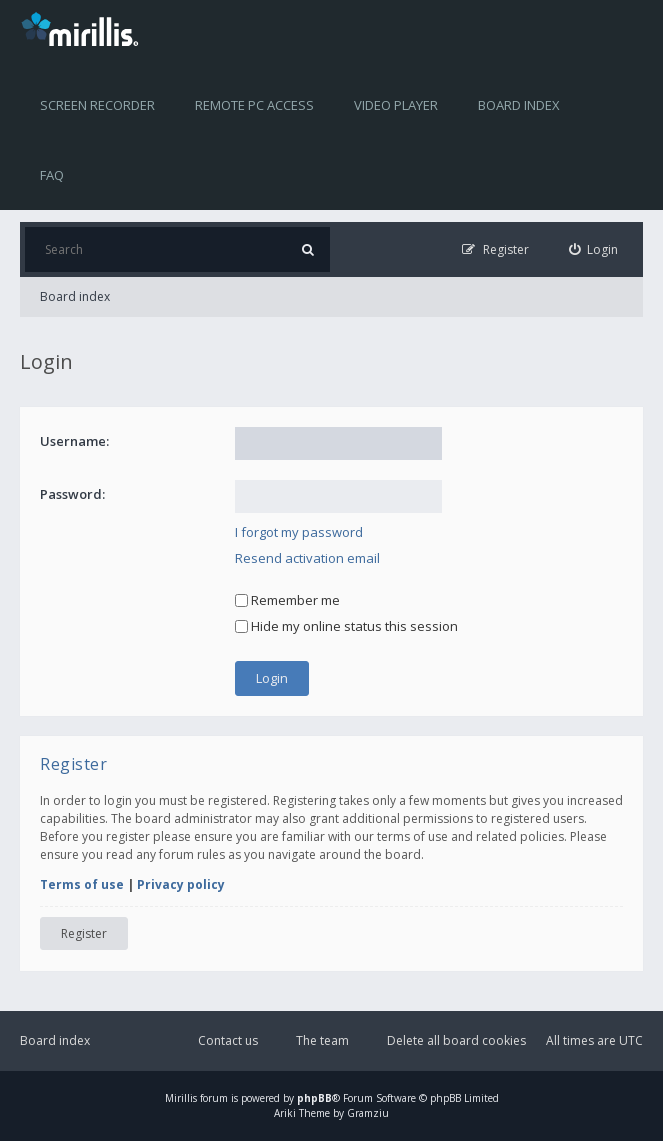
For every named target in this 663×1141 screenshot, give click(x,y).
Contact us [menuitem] (228, 1040)
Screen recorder (97, 105)
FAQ (52, 175)
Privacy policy (181, 884)
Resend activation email (307, 558)
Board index (519, 105)
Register (84, 933)
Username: (74, 441)
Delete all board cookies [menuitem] (456, 1040)
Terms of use (82, 884)
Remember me (287, 600)
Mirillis (181, 1098)
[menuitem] (594, 249)
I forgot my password (299, 532)
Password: (72, 494)
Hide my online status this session (346, 626)
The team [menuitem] (322, 1040)
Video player (396, 105)
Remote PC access (254, 105)
